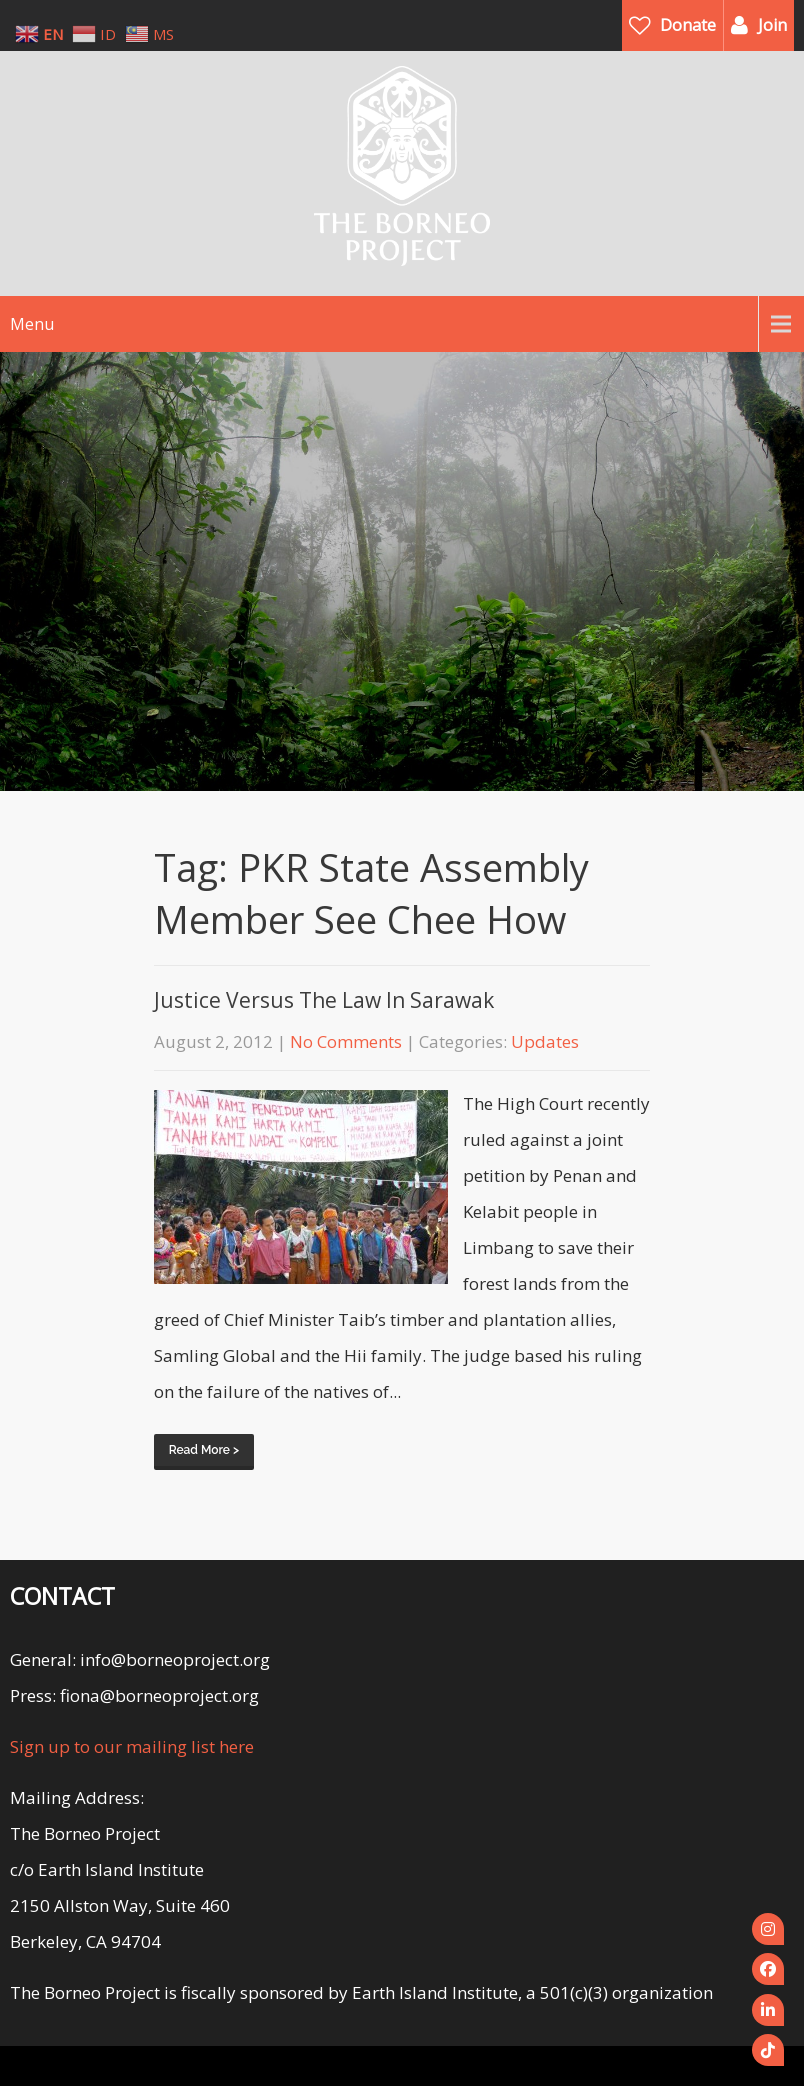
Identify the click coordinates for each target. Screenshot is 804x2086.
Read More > (204, 1450)
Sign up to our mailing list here (132, 1746)
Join (772, 25)
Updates (545, 1041)
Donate (688, 25)
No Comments (346, 1041)
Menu (32, 324)
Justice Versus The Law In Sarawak (324, 1000)
